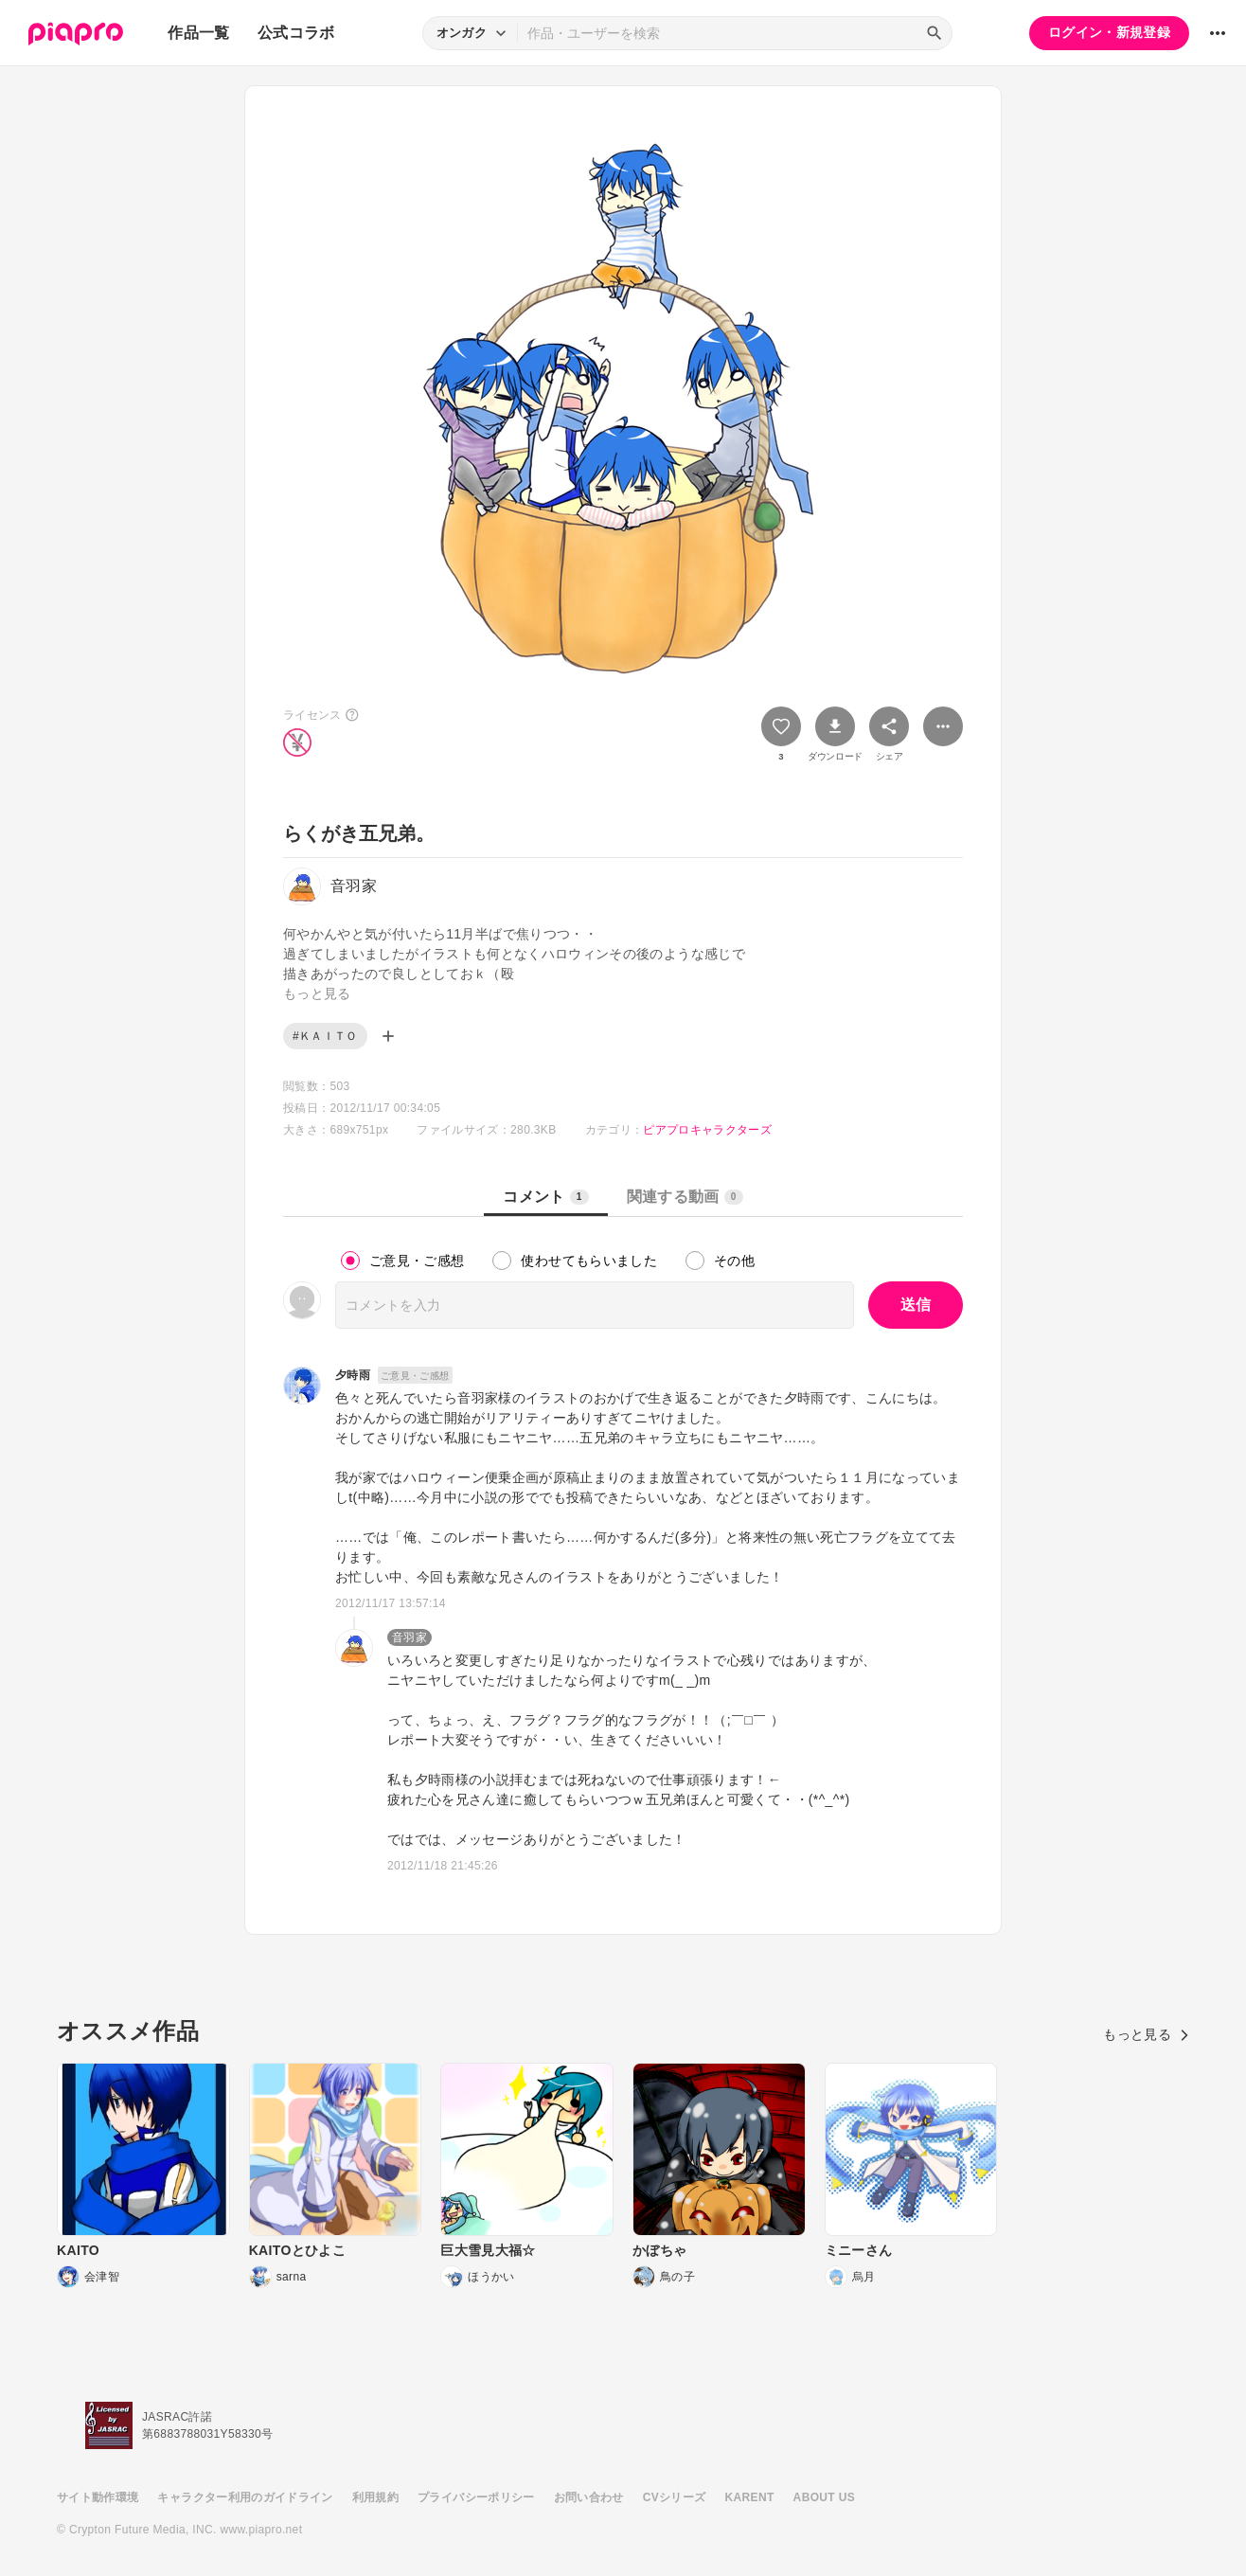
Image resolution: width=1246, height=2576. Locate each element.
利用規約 (375, 2497)
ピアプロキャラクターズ (707, 1129)
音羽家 (409, 1637)
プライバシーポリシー (476, 2497)
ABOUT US (824, 2497)
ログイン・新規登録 (1109, 32)
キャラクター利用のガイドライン (244, 2497)
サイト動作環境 (97, 2497)
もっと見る (1146, 2034)
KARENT (749, 2497)
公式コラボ (296, 33)
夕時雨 (352, 1375)
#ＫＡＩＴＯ (325, 1036)
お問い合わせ (589, 2497)
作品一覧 (198, 33)
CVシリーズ (674, 2497)
